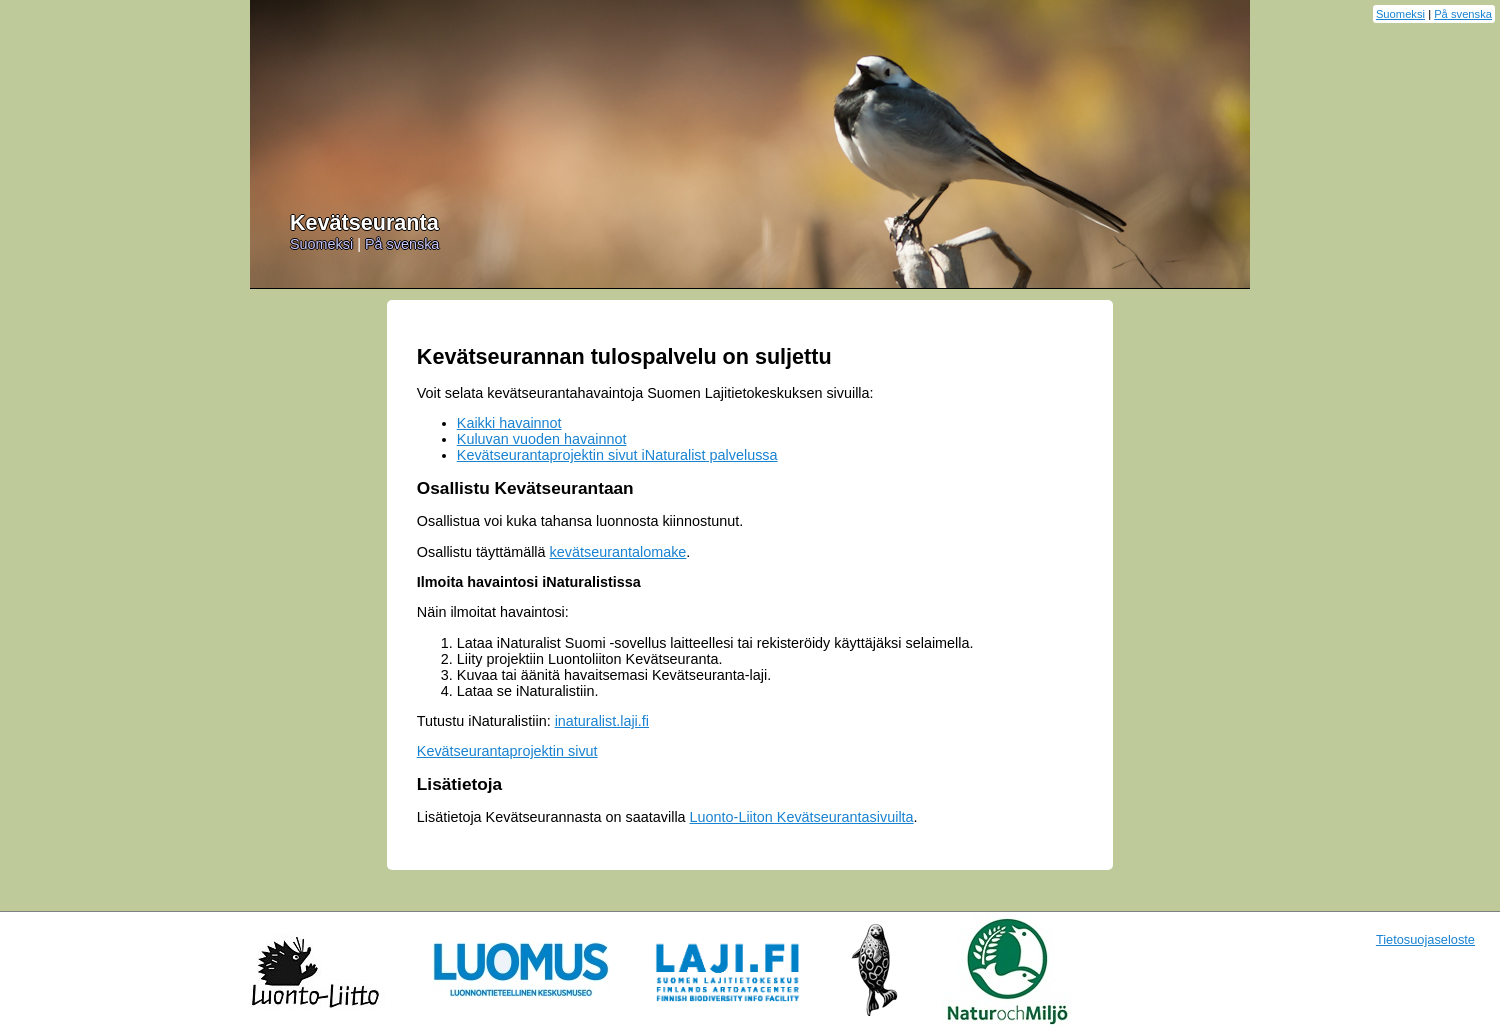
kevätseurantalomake (618, 552)
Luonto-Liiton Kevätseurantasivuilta (802, 817)
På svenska (1463, 14)
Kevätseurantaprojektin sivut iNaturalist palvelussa (617, 455)
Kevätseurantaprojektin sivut (507, 751)
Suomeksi (1400, 14)
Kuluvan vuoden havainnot (542, 439)
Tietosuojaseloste (1425, 939)
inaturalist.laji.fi (602, 721)
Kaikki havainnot (509, 423)
